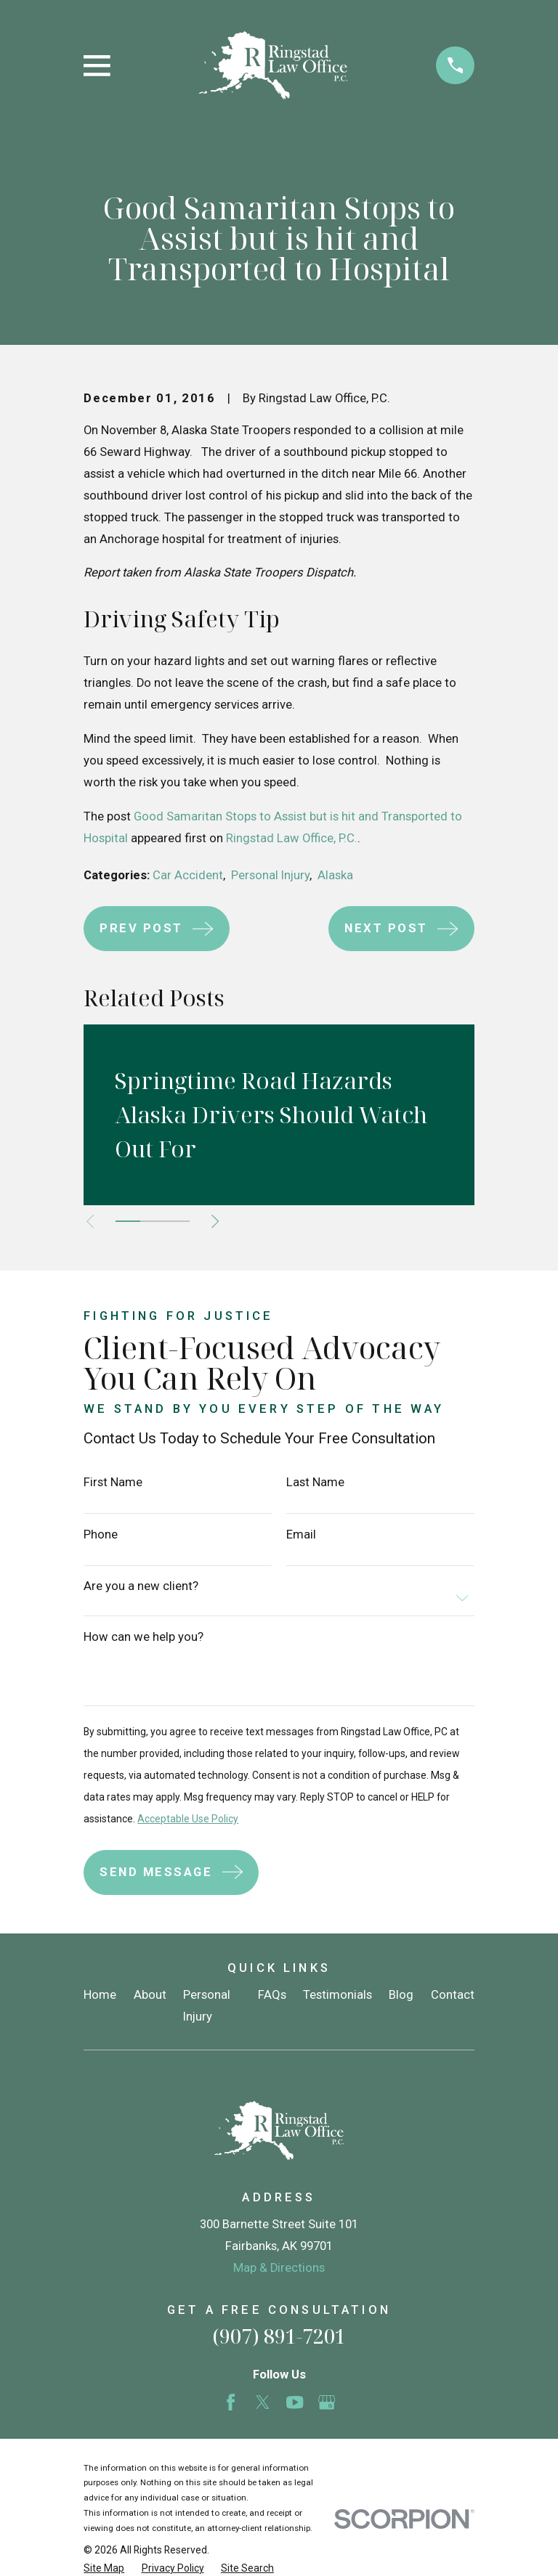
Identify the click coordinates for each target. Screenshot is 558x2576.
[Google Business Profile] (326, 2402)
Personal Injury (270, 875)
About (150, 1995)
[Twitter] (262, 2402)
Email (301, 1535)
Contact (452, 1995)
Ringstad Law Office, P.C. (291, 838)
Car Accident (188, 875)
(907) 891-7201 (279, 2336)
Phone (101, 1535)
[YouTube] (294, 2402)
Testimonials (337, 1995)
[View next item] (222, 1221)
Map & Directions (279, 2268)
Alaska (335, 875)
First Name (113, 1483)
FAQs (272, 1995)
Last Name (315, 1483)
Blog (401, 1995)
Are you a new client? (141, 1587)
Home (100, 1995)
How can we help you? (143, 1637)
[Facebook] (230, 2402)
